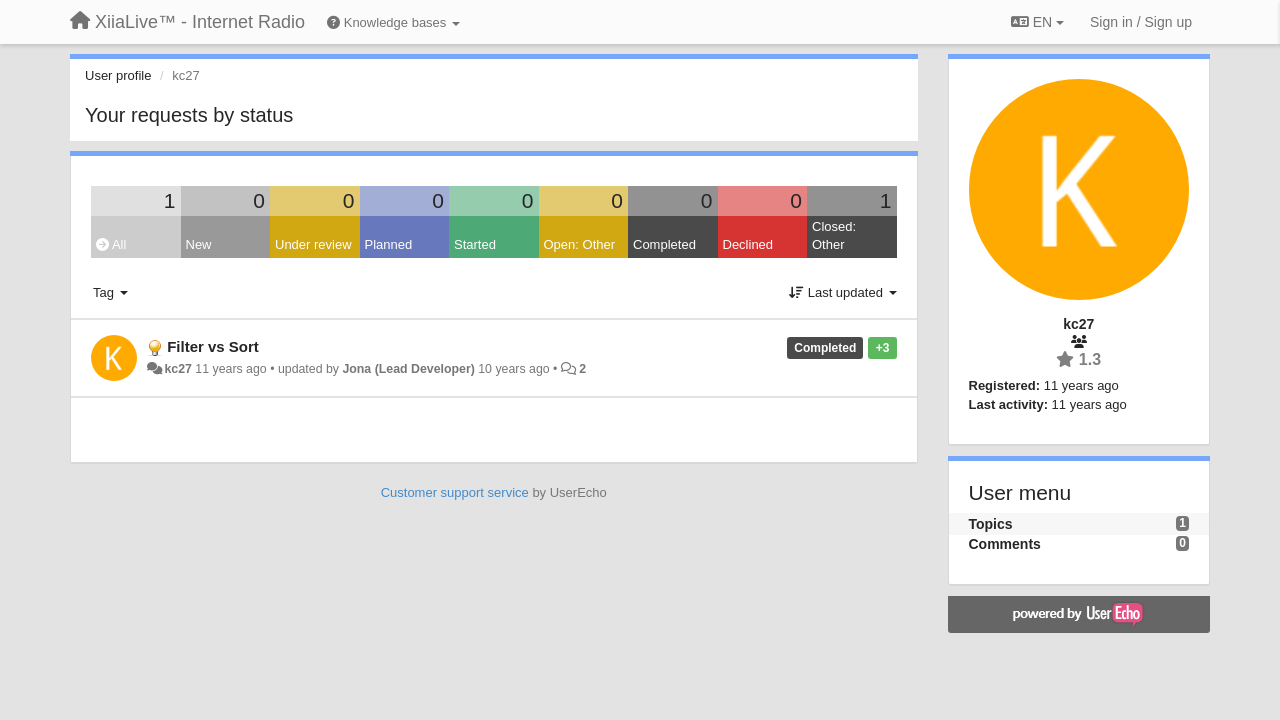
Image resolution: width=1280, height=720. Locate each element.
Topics (991, 524)
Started (475, 244)
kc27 (177, 369)
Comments (1005, 544)
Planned (389, 244)
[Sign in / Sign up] (1141, 22)
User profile (118, 75)
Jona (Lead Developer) (408, 369)
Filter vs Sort (213, 346)
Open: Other (580, 244)
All (111, 244)
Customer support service (455, 492)
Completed (664, 244)
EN (1037, 22)
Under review (313, 244)
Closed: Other (834, 236)
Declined (748, 244)
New (199, 244)
